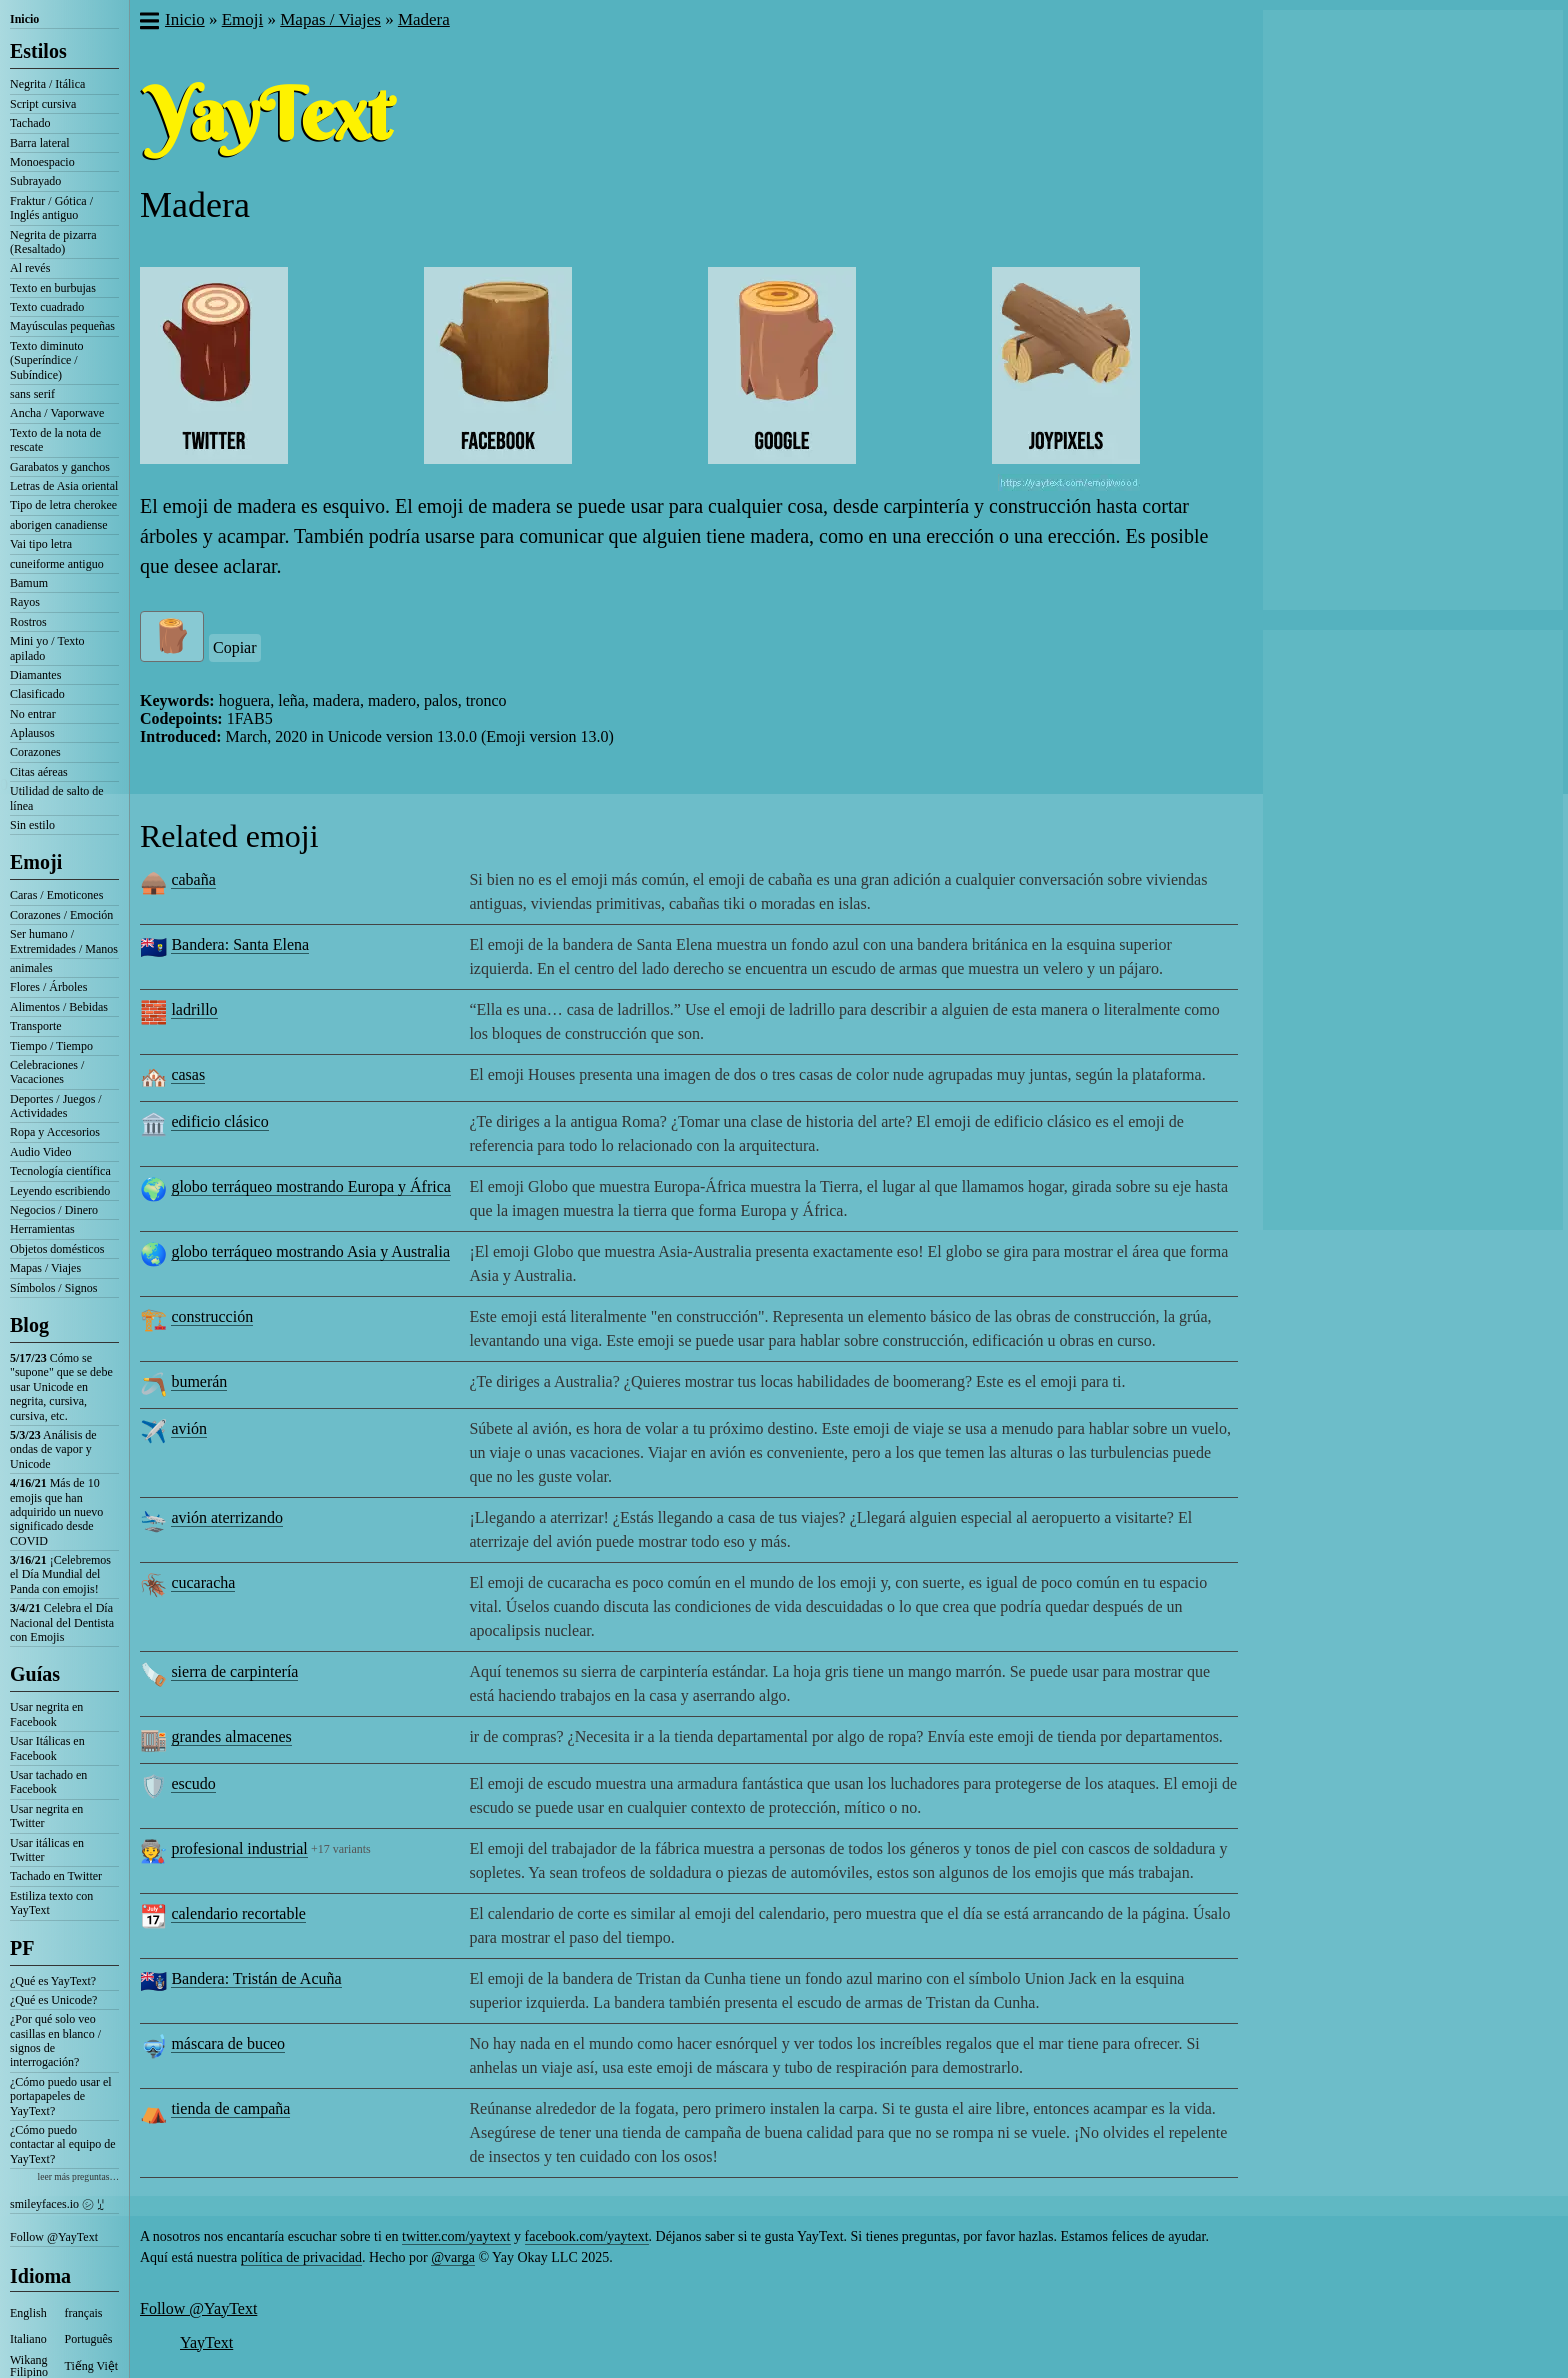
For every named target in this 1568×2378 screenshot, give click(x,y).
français (84, 2313)
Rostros (28, 622)
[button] (148, 23)
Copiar (235, 647)
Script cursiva (43, 104)
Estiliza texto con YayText (51, 1903)
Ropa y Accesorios (55, 1132)
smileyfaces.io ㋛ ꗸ (57, 2204)
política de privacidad (301, 2257)
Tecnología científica (60, 1171)
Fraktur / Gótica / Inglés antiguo (51, 208)
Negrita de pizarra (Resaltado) (53, 242)
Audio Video (40, 1152)
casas (188, 1074)
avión (189, 1428)
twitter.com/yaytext (456, 2236)
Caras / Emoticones (56, 895)
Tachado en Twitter (56, 1876)
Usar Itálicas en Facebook (47, 1748)
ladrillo (194, 1009)
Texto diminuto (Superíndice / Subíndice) (47, 360)
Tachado (30, 123)
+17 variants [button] (341, 1849)
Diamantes (35, 675)
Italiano (28, 2339)
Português (89, 2339)
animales (31, 968)
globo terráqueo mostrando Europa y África (310, 1186)
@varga (453, 2257)
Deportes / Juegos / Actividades (56, 1106)
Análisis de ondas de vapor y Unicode (53, 1449)
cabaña (193, 879)
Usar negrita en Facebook (46, 1714)
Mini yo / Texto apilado (47, 648)
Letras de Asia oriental (64, 486)
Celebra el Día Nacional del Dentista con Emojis (62, 1622)
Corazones (35, 752)
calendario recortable (238, 1913)
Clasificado (37, 694)
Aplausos (32, 733)
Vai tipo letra (41, 544)
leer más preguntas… (78, 2176)
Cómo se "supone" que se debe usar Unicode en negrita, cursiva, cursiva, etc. (61, 1387)
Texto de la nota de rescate (55, 440)
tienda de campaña (230, 2108)
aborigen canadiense (59, 525)
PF (22, 1948)
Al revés (30, 268)
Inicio (24, 19)
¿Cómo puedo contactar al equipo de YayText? (63, 2144)
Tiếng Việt (92, 2366)
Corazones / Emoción (61, 915)
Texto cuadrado (47, 307)
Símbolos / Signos (53, 1288)
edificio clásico (219, 1121)
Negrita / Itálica (47, 84)
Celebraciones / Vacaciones (47, 1072)
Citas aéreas (39, 772)
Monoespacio (42, 162)
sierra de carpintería (234, 1671)
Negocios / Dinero (54, 1210)
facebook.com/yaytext (587, 2236)
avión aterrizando (227, 1517)
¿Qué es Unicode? (53, 2000)
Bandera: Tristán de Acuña (256, 1978)
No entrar (33, 714)
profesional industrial (239, 1848)
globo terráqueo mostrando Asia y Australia (310, 1251)
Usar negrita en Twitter (46, 1816)
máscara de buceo (228, 2043)
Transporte (36, 1026)
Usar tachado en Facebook (48, 1782)
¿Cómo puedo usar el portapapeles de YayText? (61, 2096)
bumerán (199, 1381)
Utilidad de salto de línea (57, 798)
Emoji (36, 862)
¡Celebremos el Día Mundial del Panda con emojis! (60, 1574)
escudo (193, 1783)
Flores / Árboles (48, 987)
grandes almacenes (231, 1736)
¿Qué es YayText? (53, 1981)
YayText (206, 2342)
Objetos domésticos (57, 1249)
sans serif (32, 394)
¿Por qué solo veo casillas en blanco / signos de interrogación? (55, 2040)
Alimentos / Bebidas (59, 1007)
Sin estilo (32, 825)
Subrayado (35, 181)
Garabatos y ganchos (60, 467)
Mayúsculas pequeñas (62, 326)
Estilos (38, 51)
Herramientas (42, 1229)
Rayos (25, 602)
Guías (35, 1674)
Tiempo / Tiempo (51, 1046)
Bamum (29, 583)
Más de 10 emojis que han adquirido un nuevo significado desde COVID (56, 1512)
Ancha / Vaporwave (57, 413)
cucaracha (203, 1582)
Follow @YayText (54, 2237)
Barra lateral (40, 143)
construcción (212, 1316)
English (28, 2313)
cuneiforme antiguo (57, 564)
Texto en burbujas (53, 288)
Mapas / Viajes (45, 1268)
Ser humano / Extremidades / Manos (64, 941)
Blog (29, 1325)
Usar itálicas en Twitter (47, 1850)
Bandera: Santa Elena (240, 944)
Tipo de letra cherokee (63, 505)
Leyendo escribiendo (60, 1191)
